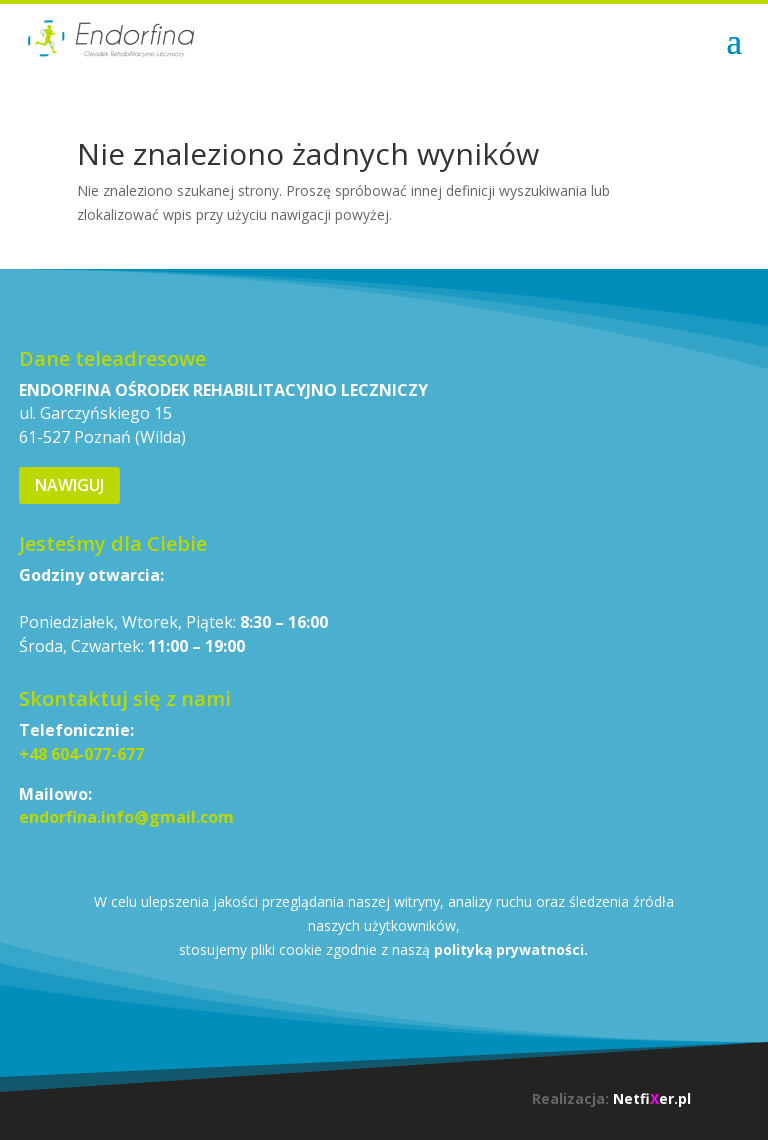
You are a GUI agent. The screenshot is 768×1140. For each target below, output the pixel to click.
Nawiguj (69, 485)
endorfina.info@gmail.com (126, 817)
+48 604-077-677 (81, 754)
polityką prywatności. (511, 949)
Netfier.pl (652, 1098)
